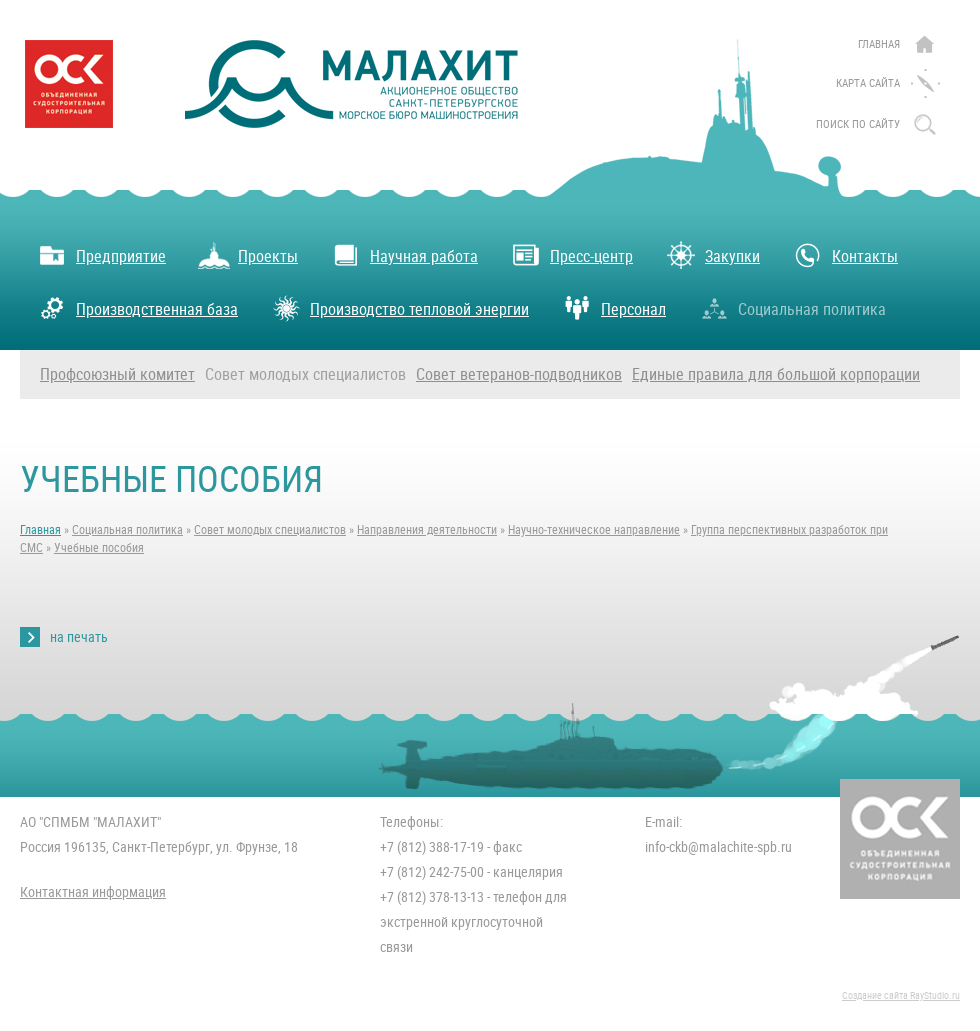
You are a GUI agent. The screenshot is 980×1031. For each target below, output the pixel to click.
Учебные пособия (99, 548)
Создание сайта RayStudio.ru (901, 995)
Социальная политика (792, 308)
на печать (79, 637)
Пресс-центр (571, 255)
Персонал (613, 308)
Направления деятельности (427, 530)
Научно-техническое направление (594, 530)
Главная (879, 44)
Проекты (248, 255)
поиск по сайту (858, 124)
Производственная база (137, 308)
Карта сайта (868, 83)
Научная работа (404, 255)
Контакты (845, 255)
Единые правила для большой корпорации (776, 374)
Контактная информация (93, 892)
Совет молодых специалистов (305, 374)
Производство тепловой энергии (399, 308)
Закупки (712, 255)
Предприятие (101, 255)
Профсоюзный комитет (117, 374)
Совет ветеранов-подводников (519, 374)
